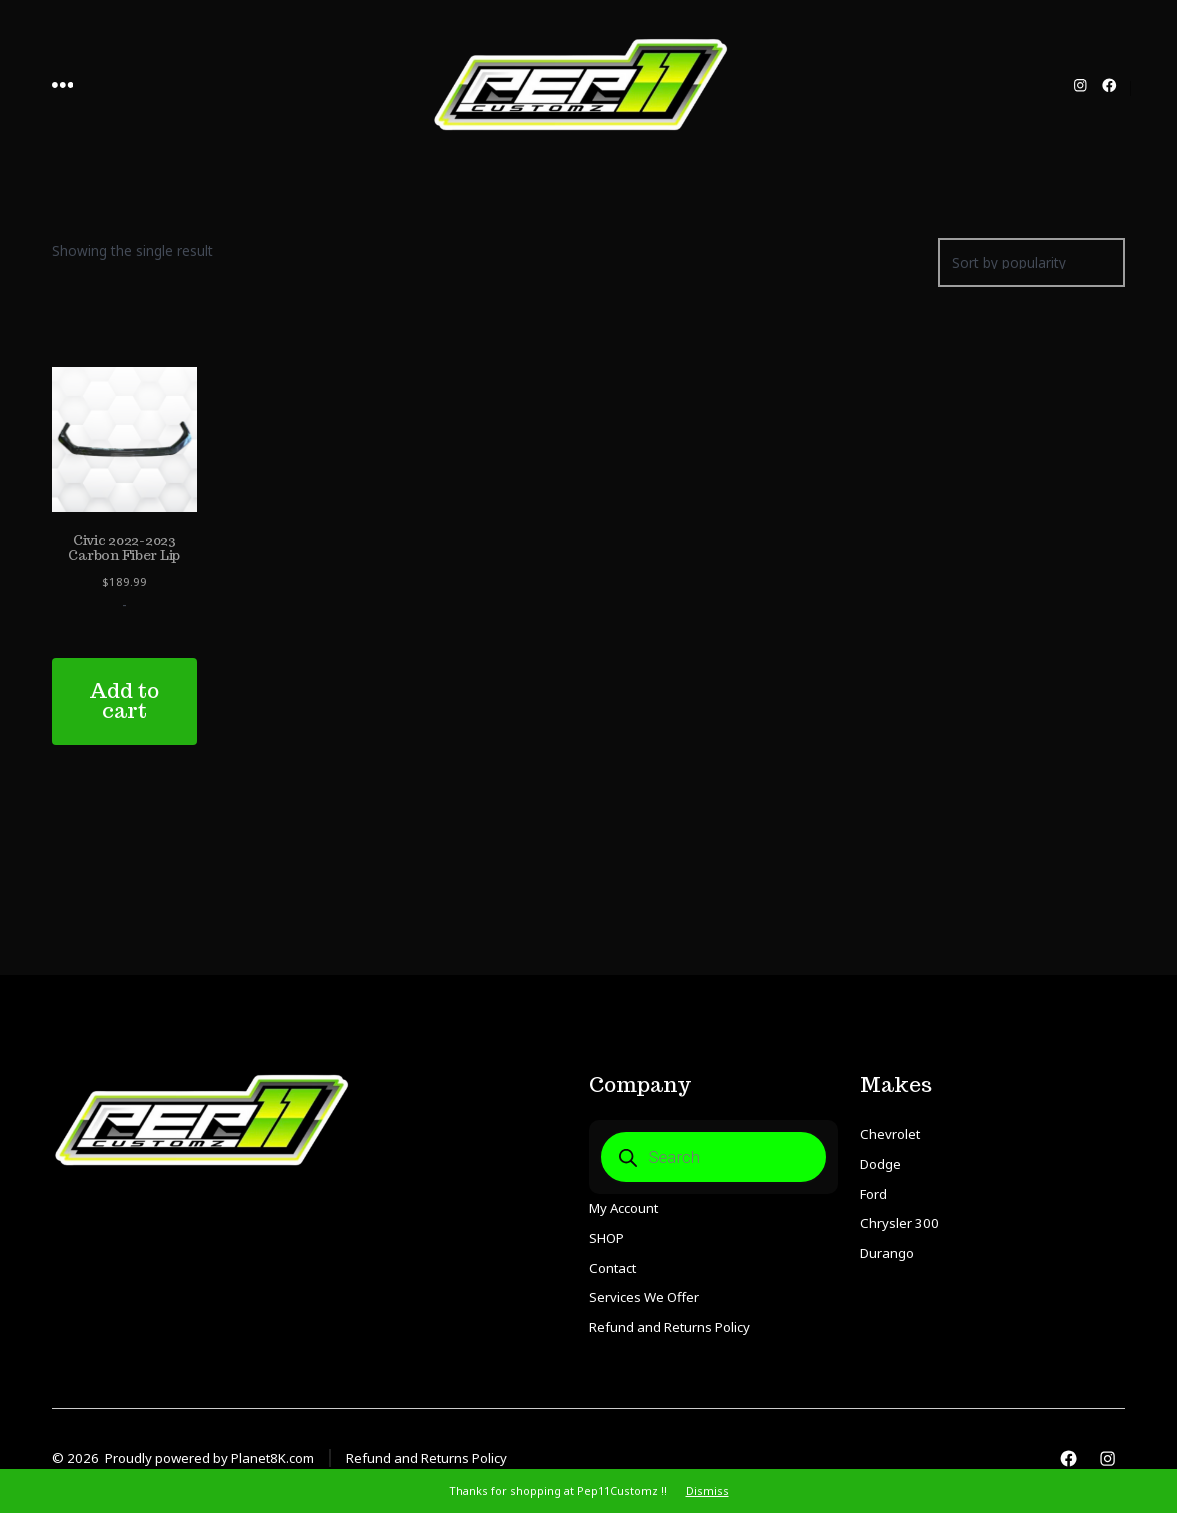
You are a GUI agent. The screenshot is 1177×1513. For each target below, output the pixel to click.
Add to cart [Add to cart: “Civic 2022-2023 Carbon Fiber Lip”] (124, 701)
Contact (612, 1268)
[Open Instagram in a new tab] (1080, 85)
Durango (887, 1253)
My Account (623, 1208)
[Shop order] (1031, 263)
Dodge (880, 1164)
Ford (873, 1194)
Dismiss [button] (707, 1490)
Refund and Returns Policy (669, 1327)
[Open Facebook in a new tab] (1109, 85)
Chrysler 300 (899, 1223)
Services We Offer (644, 1297)
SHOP (606, 1238)
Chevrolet (890, 1134)
